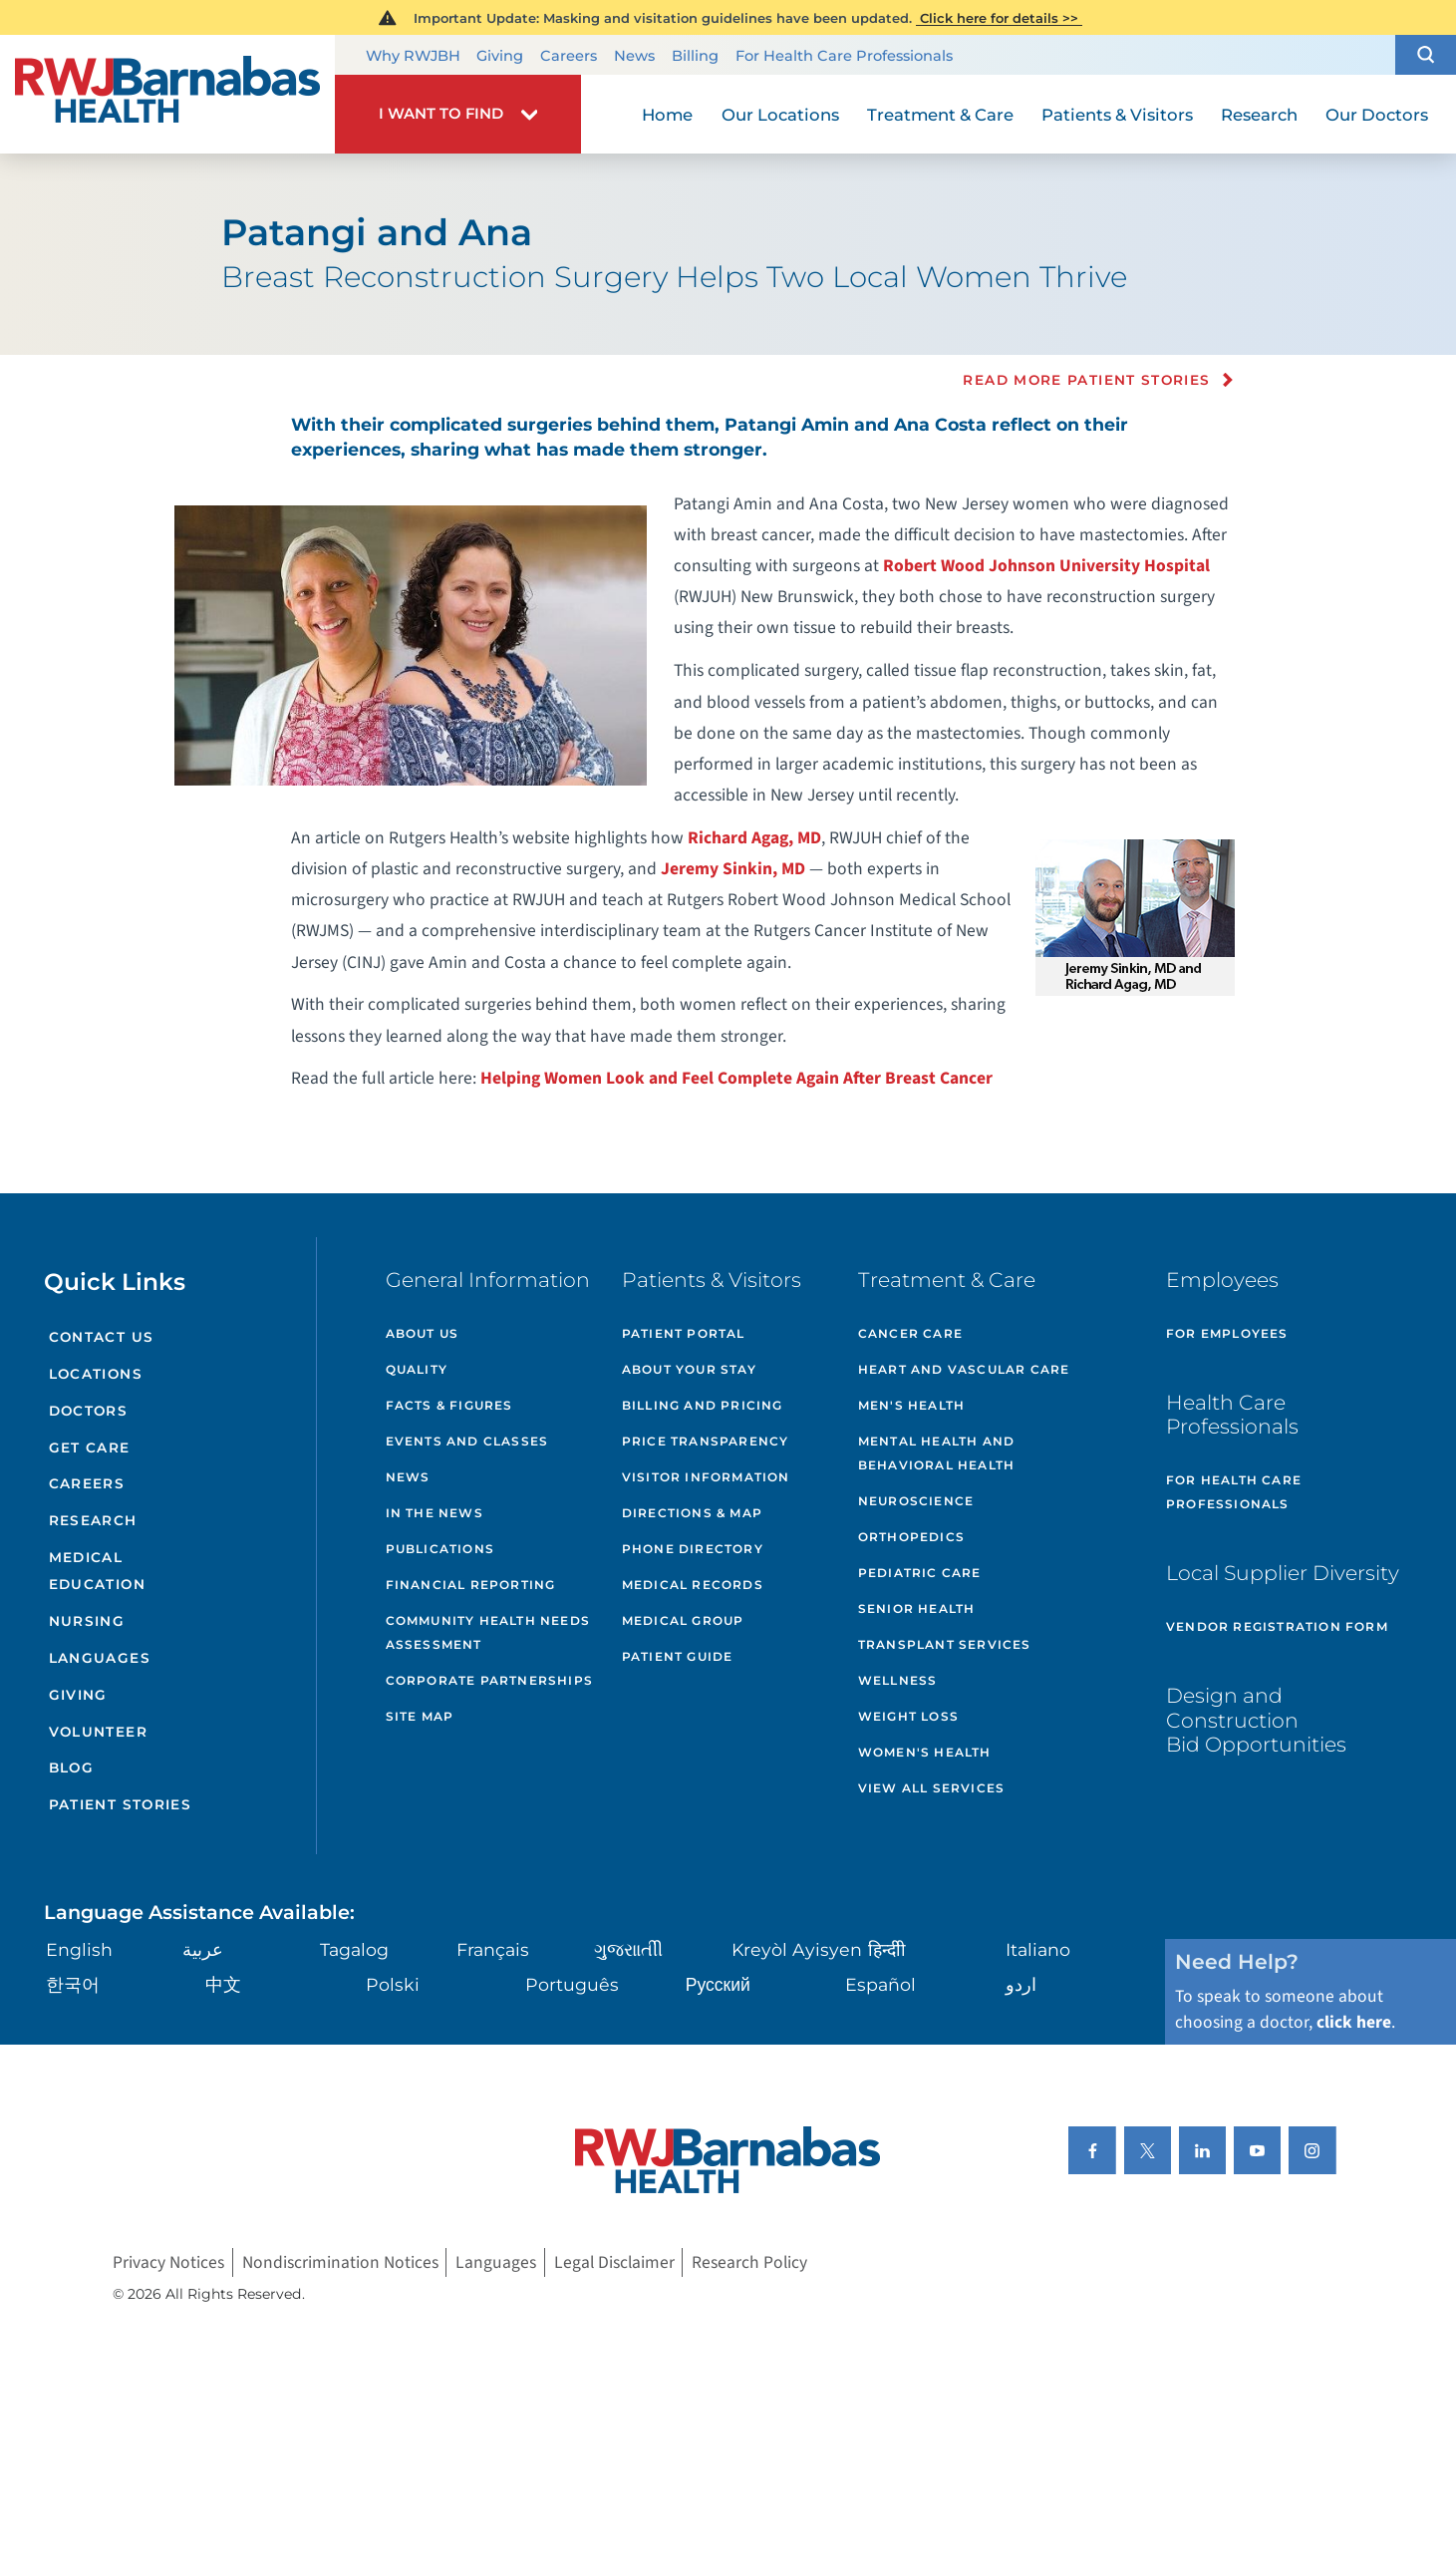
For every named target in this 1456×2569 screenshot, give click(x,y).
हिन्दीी (887, 1949)
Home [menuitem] (667, 115)
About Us (422, 1333)
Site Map (420, 1716)
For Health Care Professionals (844, 57)
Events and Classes (467, 1441)
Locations (96, 1374)
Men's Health (911, 1405)
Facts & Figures (449, 1405)
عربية (202, 1949)
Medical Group (683, 1620)
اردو (1021, 1984)
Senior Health (917, 1608)
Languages (99, 1658)
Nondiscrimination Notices (340, 2262)
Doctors (89, 1411)
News (634, 57)
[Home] (167, 95)
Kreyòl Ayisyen (796, 1949)
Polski (393, 1984)
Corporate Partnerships (489, 1680)
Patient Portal (683, 1333)
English (79, 1949)
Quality (416, 1369)
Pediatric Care (920, 1572)
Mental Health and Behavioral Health (936, 1453)
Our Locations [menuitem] (780, 115)
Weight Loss (908, 1716)
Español (880, 1984)
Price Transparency (705, 1441)
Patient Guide (677, 1656)
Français (492, 1949)
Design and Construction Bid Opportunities (1256, 1720)
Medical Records (692, 1584)
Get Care (90, 1447)
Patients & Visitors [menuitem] (1117, 115)
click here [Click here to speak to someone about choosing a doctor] (1353, 2022)
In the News (434, 1512)
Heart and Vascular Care (964, 1369)
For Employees (1227, 1333)
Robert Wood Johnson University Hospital (1046, 565)
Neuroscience (916, 1500)
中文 (223, 1984)
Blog (71, 1767)
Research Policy (749, 2262)
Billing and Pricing (702, 1405)
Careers (568, 57)
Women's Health (925, 1752)
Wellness (898, 1680)
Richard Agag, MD (754, 837)
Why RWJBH (413, 57)
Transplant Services (944, 1644)
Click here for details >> (999, 18)
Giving (499, 57)
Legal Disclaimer (614, 2262)
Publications (440, 1548)
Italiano (1038, 1949)
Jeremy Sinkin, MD (733, 868)
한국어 (73, 1984)
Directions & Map (692, 1512)
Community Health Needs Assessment (488, 1632)
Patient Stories (120, 1804)
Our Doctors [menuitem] (1376, 115)
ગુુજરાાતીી (628, 1949)
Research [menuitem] (1259, 115)
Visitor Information (706, 1476)
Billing (695, 57)
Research (93, 1520)
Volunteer (98, 1732)
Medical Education (97, 1570)
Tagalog (354, 1949)
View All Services (931, 1787)
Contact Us (101, 1337)
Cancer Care (910, 1333)
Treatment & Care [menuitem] (940, 115)
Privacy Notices (168, 2262)
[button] (1425, 55)
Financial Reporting (471, 1584)
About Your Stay (689, 1369)
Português (572, 1984)
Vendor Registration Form (1277, 1626)
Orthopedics (911, 1536)
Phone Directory (692, 1548)
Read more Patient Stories (1086, 380)
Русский (718, 1984)
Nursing (87, 1621)
